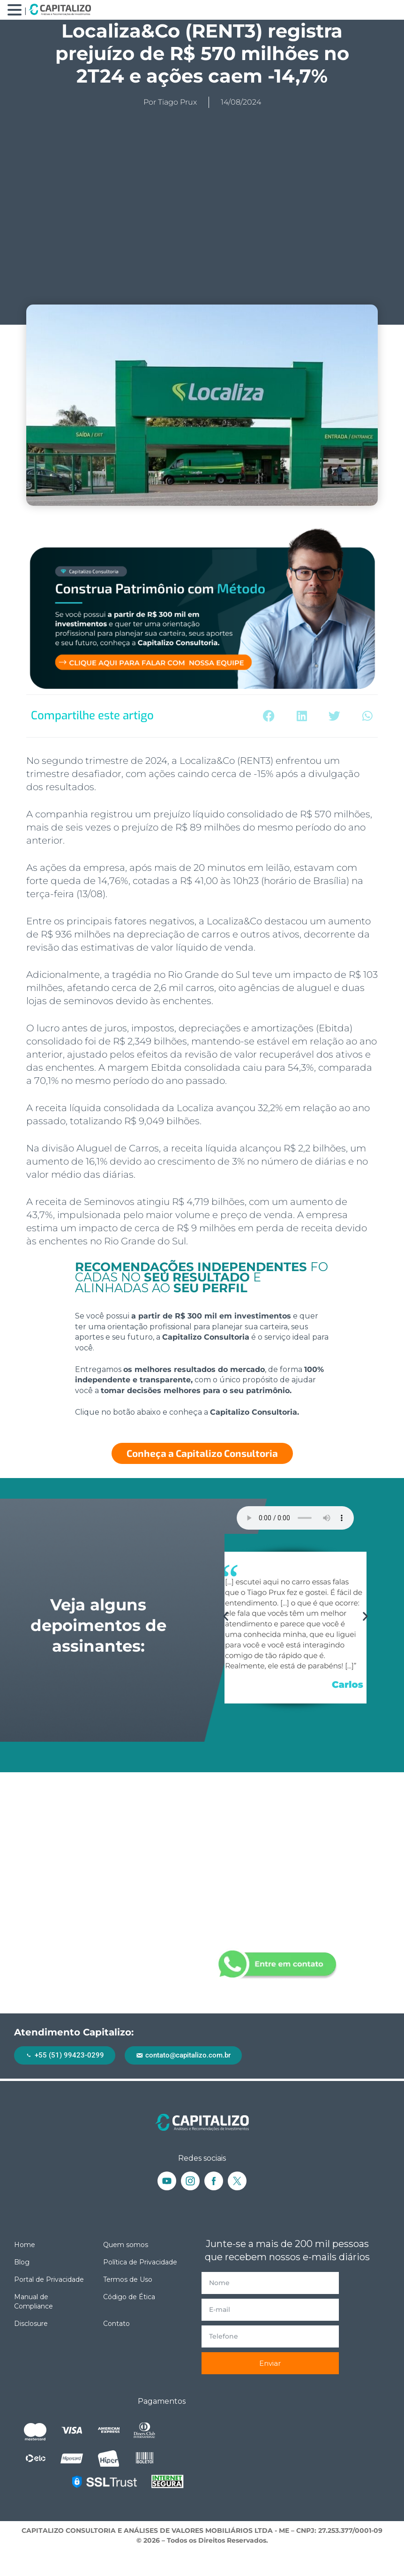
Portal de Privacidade (49, 2279)
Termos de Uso (127, 2279)
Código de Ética (129, 2297)
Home (24, 2245)
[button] (268, 716)
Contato (116, 2323)
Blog (22, 2262)
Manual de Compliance (33, 2301)
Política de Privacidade (140, 2262)
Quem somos (125, 2245)
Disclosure (31, 2323)
